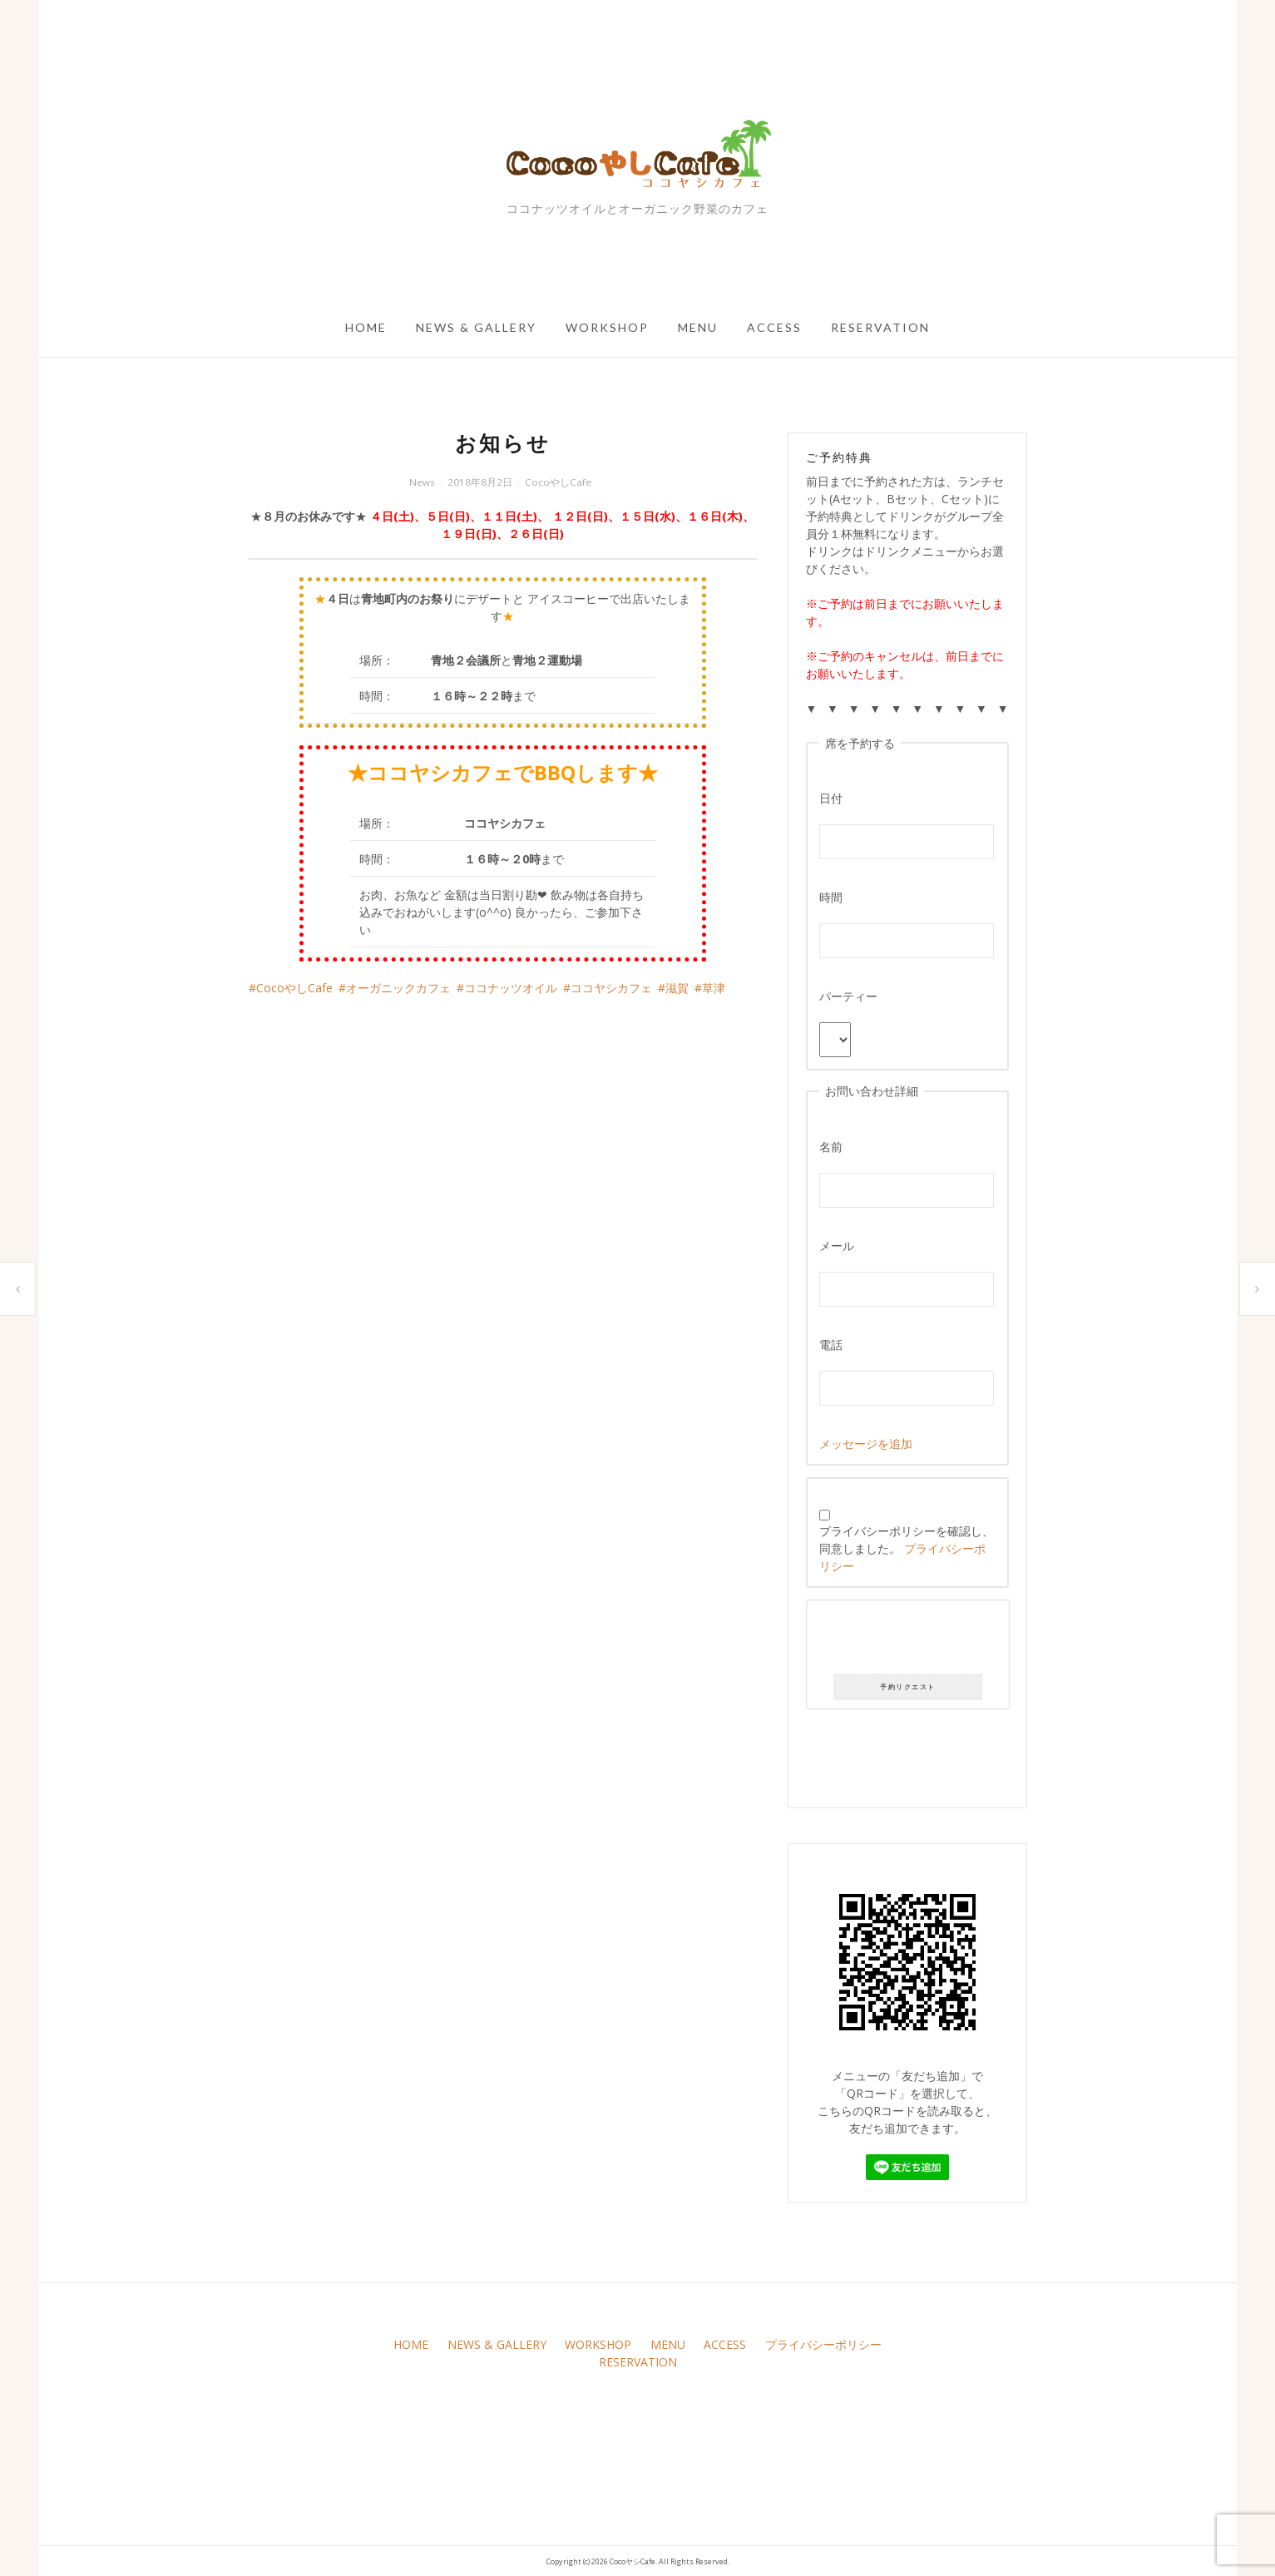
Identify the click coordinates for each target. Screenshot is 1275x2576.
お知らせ (17, 1289)
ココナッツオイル (510, 988)
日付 (831, 798)
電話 (831, 1344)
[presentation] (907, 1640)
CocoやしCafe (558, 482)
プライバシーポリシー (823, 2344)
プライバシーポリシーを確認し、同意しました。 (906, 1542)
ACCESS (774, 327)
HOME (366, 327)
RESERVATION (880, 327)
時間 (831, 897)
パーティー (848, 996)
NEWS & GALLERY (476, 327)
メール (836, 1245)
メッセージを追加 (865, 1443)
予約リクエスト (907, 1687)
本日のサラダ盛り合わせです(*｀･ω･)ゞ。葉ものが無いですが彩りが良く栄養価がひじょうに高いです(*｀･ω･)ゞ (1257, 1289)
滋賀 (677, 988)
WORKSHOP (607, 327)
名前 (831, 1147)
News (422, 482)
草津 (713, 988)
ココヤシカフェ (611, 988)
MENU (698, 327)
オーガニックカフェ (398, 988)
